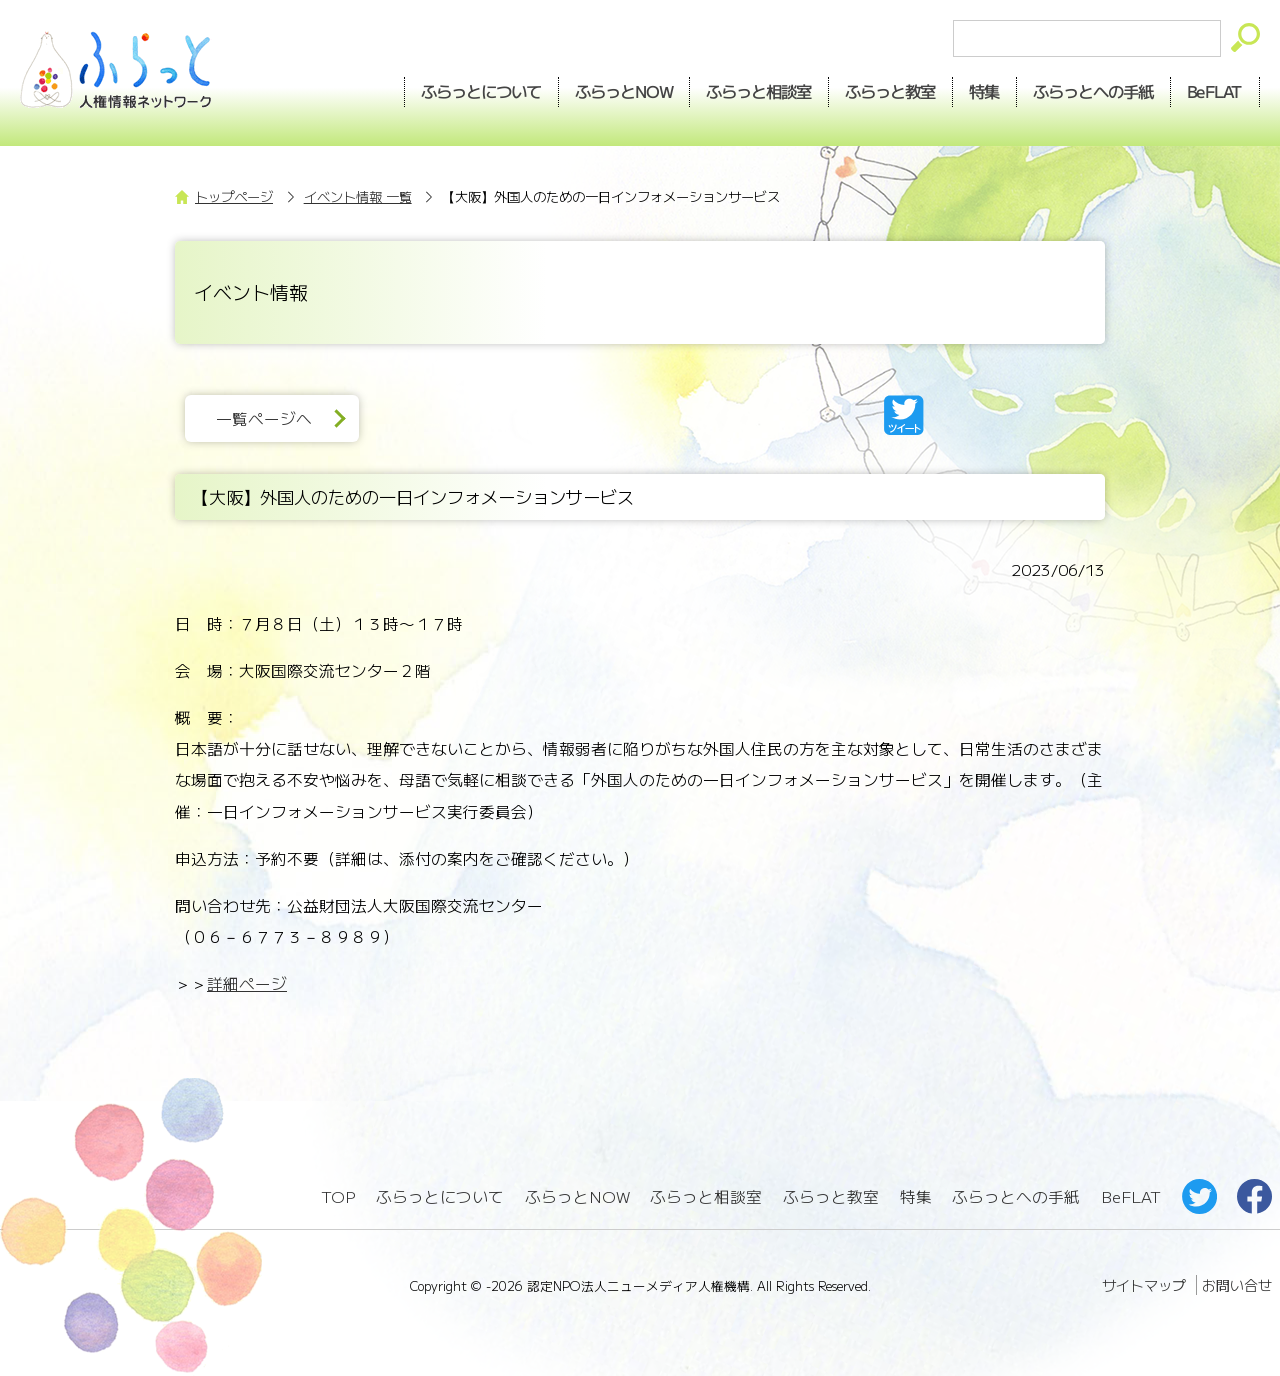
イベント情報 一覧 (358, 196)
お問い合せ (1237, 1285)
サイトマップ (1144, 1285)
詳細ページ (247, 983)
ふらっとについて (481, 91)
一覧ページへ (264, 418)
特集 (985, 91)
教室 (891, 91)
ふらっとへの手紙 (1016, 1196)
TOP (338, 1196)
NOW (624, 91)
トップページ (234, 196)
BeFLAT (1215, 91)
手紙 (1094, 91)
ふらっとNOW (577, 1196)
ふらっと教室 (831, 1196)
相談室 (759, 91)
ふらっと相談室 (706, 1196)
